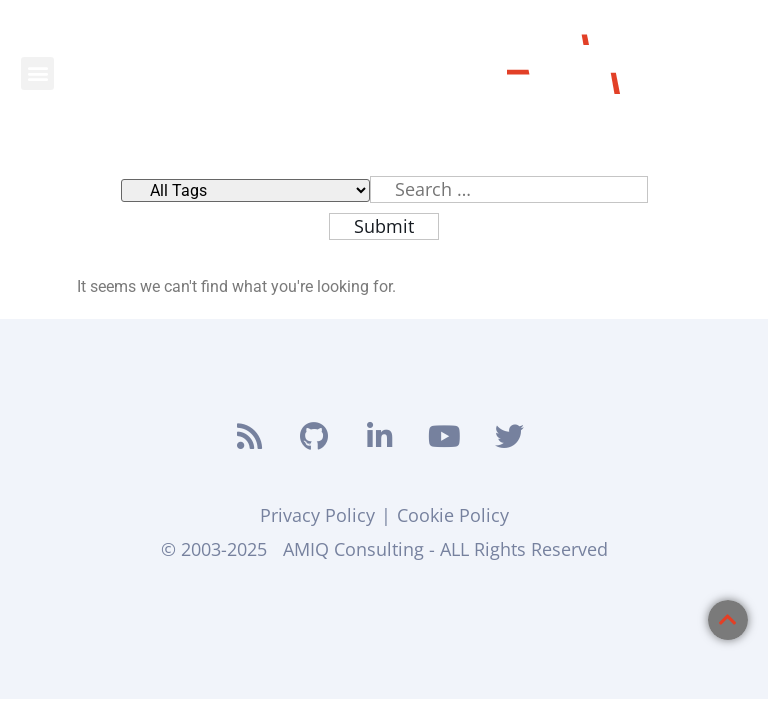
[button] (37, 73)
